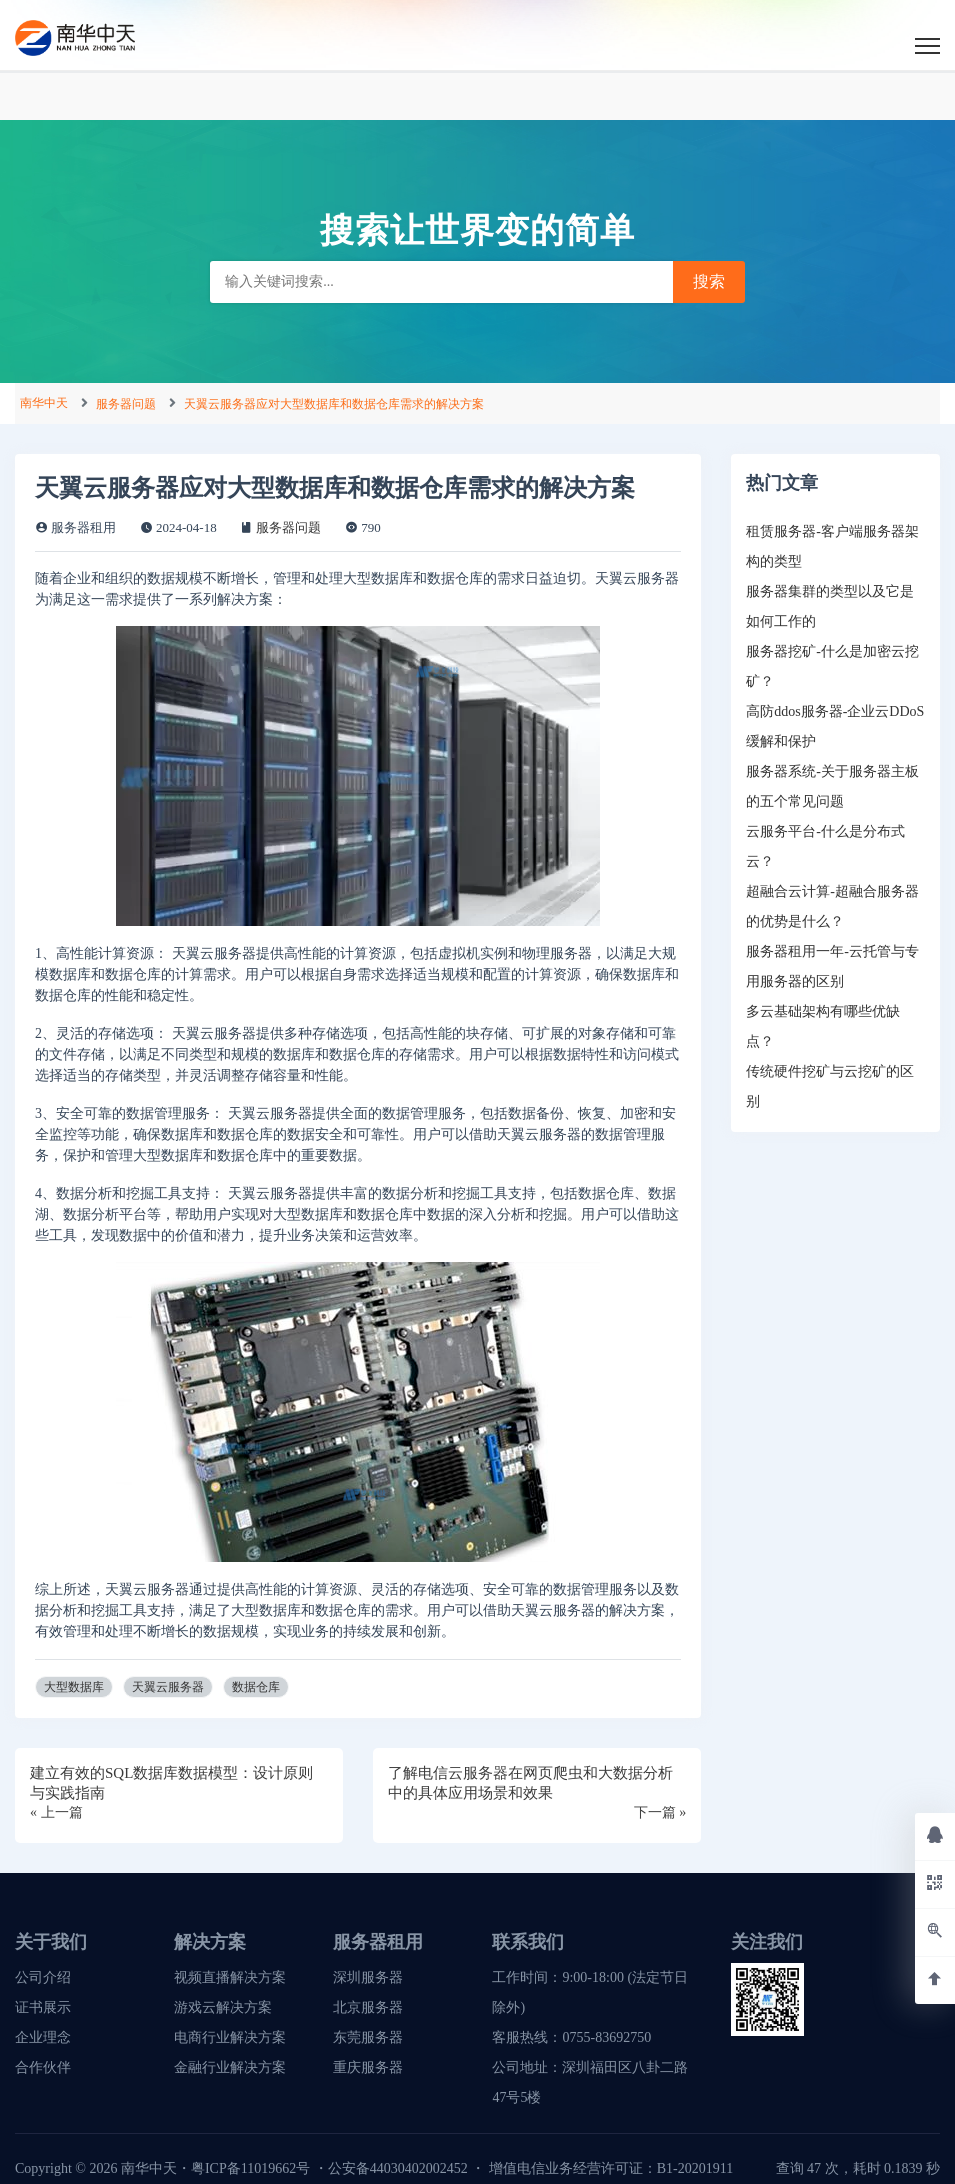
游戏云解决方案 (223, 2007)
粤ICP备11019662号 (250, 2168)
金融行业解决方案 (230, 2067)
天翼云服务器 (168, 1687)
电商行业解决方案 (230, 2037)
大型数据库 (74, 1687)
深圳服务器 (368, 1977)
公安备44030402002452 (398, 2168)
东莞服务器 (368, 2037)
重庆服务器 (368, 2067)
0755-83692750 (606, 2037)
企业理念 (43, 2037)
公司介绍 (43, 1977)
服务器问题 (126, 404)
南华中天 (44, 403)
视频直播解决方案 (230, 1977)
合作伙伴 (43, 2067)
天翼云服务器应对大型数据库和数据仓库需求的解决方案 (334, 404)
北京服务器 (368, 2007)
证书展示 (43, 2007)
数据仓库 (256, 1687)
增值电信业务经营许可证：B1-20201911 (611, 2168)
